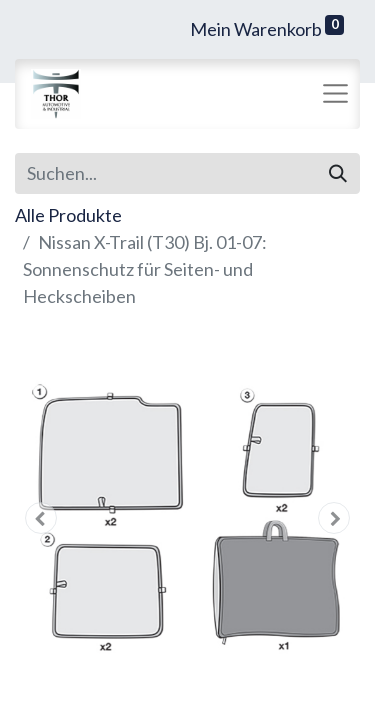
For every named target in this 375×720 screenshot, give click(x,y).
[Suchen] (338, 173)
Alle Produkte (68, 215)
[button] (41, 518)
